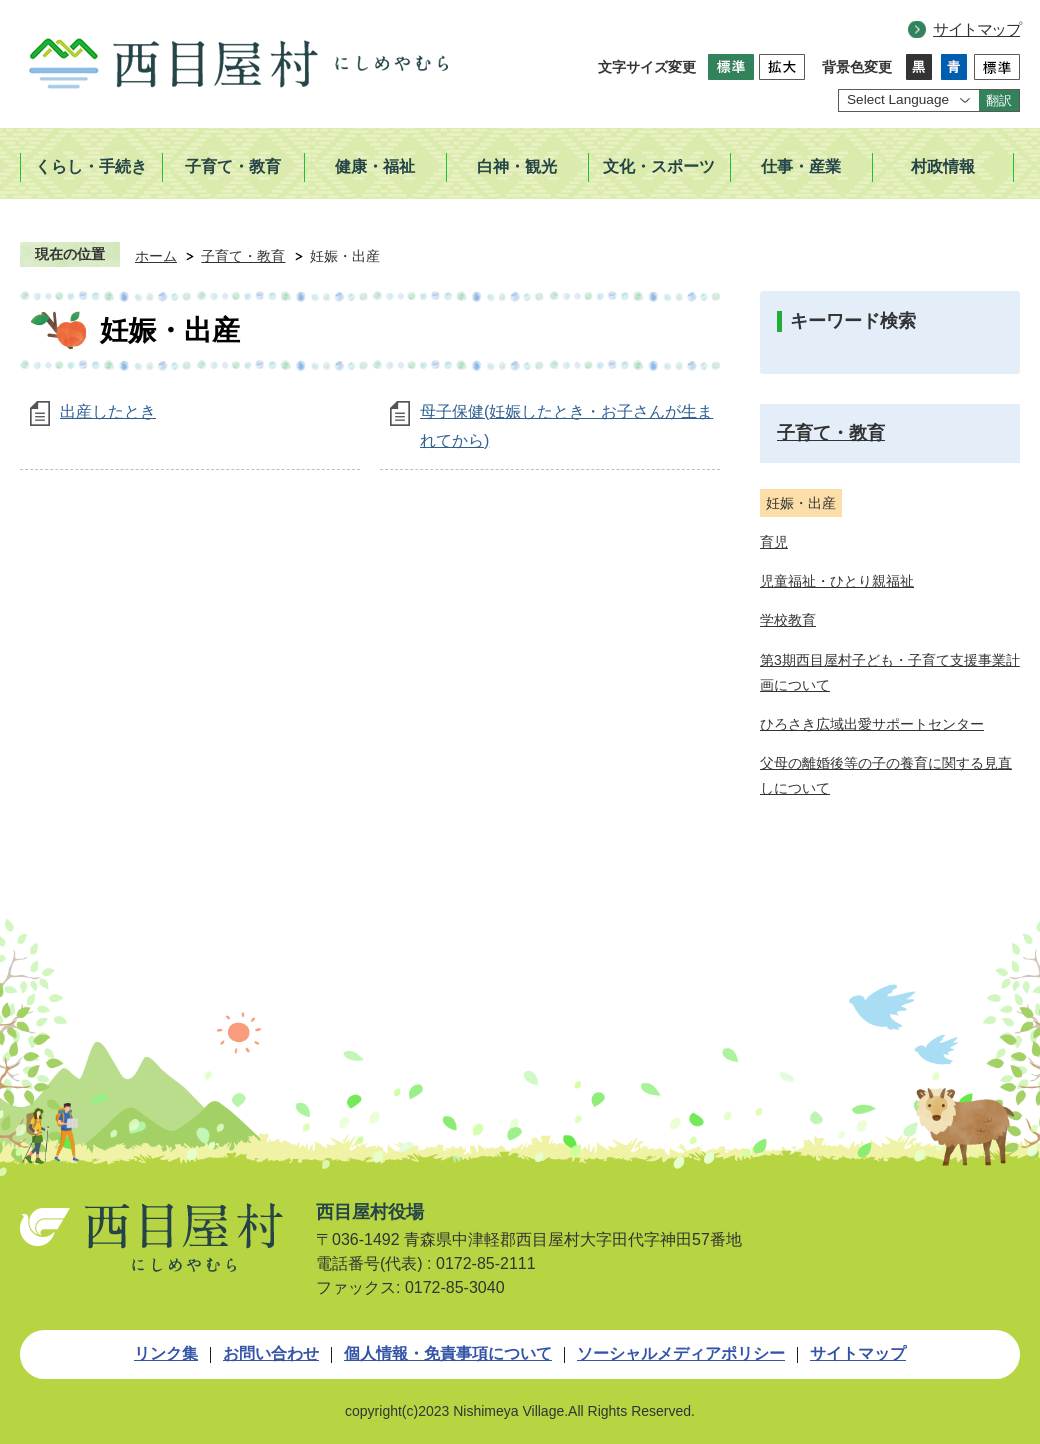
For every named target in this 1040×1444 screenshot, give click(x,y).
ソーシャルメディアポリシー (681, 1353)
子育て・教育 (243, 256)
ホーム (156, 256)
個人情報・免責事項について (448, 1353)
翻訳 (999, 100)
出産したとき (108, 411)
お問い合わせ (271, 1353)
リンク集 (166, 1353)
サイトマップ (976, 29)
